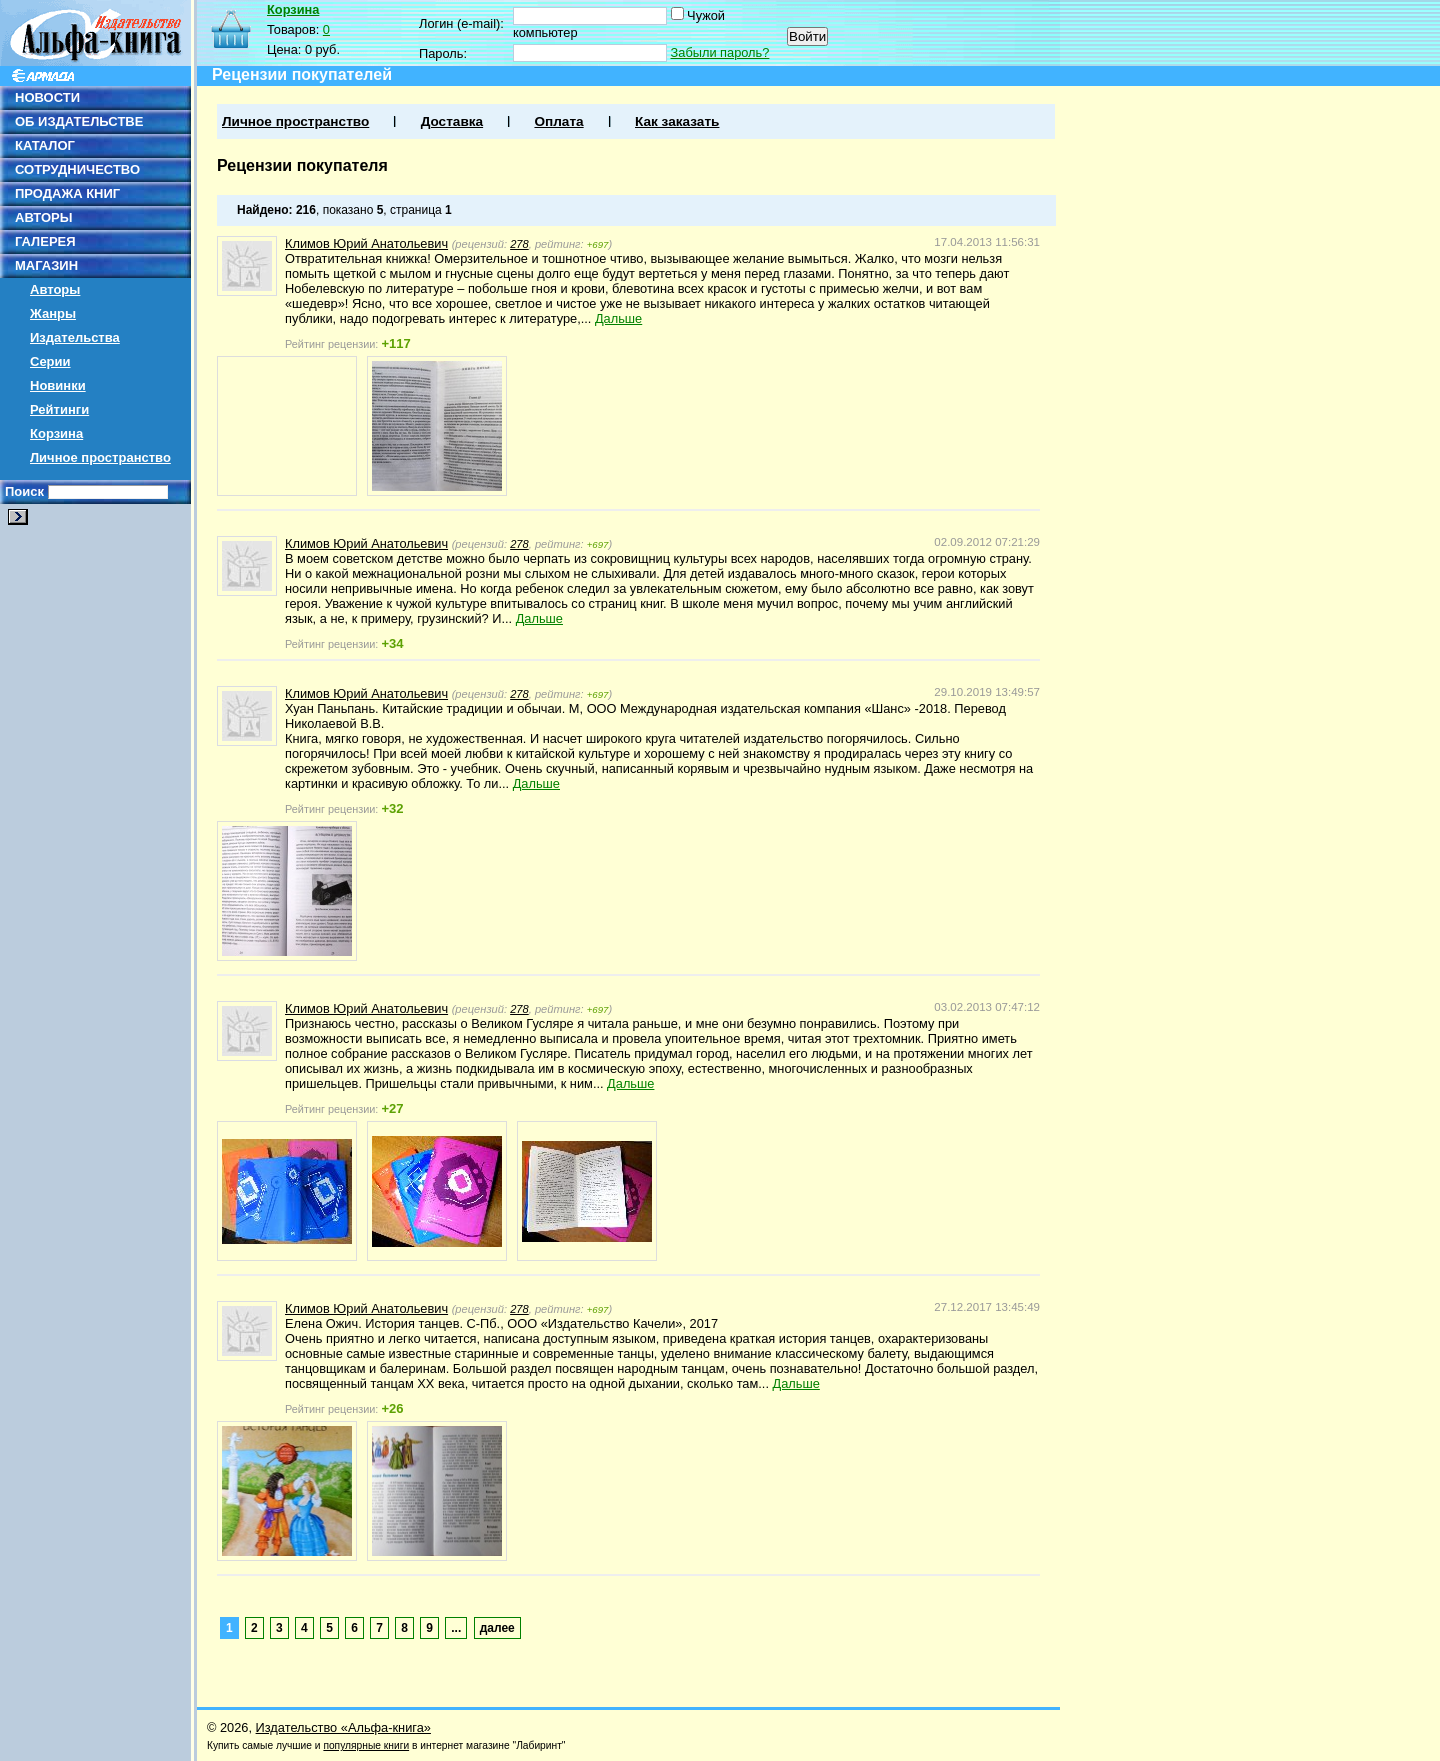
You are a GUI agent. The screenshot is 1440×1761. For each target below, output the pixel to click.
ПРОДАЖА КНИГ (67, 193)
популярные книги (366, 1745)
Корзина (56, 433)
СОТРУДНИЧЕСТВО (77, 169)
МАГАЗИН (46, 265)
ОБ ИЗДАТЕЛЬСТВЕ (79, 121)
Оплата (558, 121)
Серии (50, 361)
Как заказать (677, 121)
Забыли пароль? (720, 52)
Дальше (618, 318)
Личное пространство (100, 457)
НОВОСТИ (47, 97)
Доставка (452, 121)
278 (519, 244)
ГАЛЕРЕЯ (45, 241)
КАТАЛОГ (45, 145)
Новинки (58, 385)
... (456, 1628)
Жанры (53, 313)
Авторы (55, 289)
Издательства (75, 337)
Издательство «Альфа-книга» (343, 1727)
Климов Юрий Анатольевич (366, 243)
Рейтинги (59, 409)
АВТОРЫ (43, 217)
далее (497, 1628)
